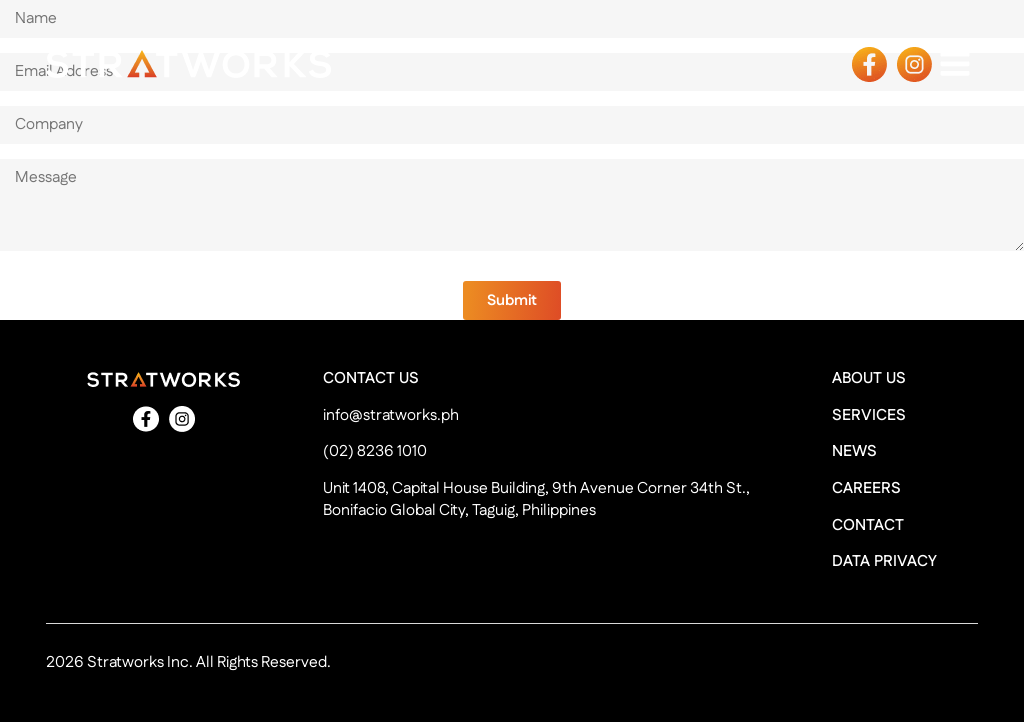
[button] (512, 300)
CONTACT (868, 526)
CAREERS (866, 489)
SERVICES (869, 416)
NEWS (854, 452)
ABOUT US (869, 379)
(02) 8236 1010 (375, 452)
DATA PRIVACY (884, 562)
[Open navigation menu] (955, 63)
